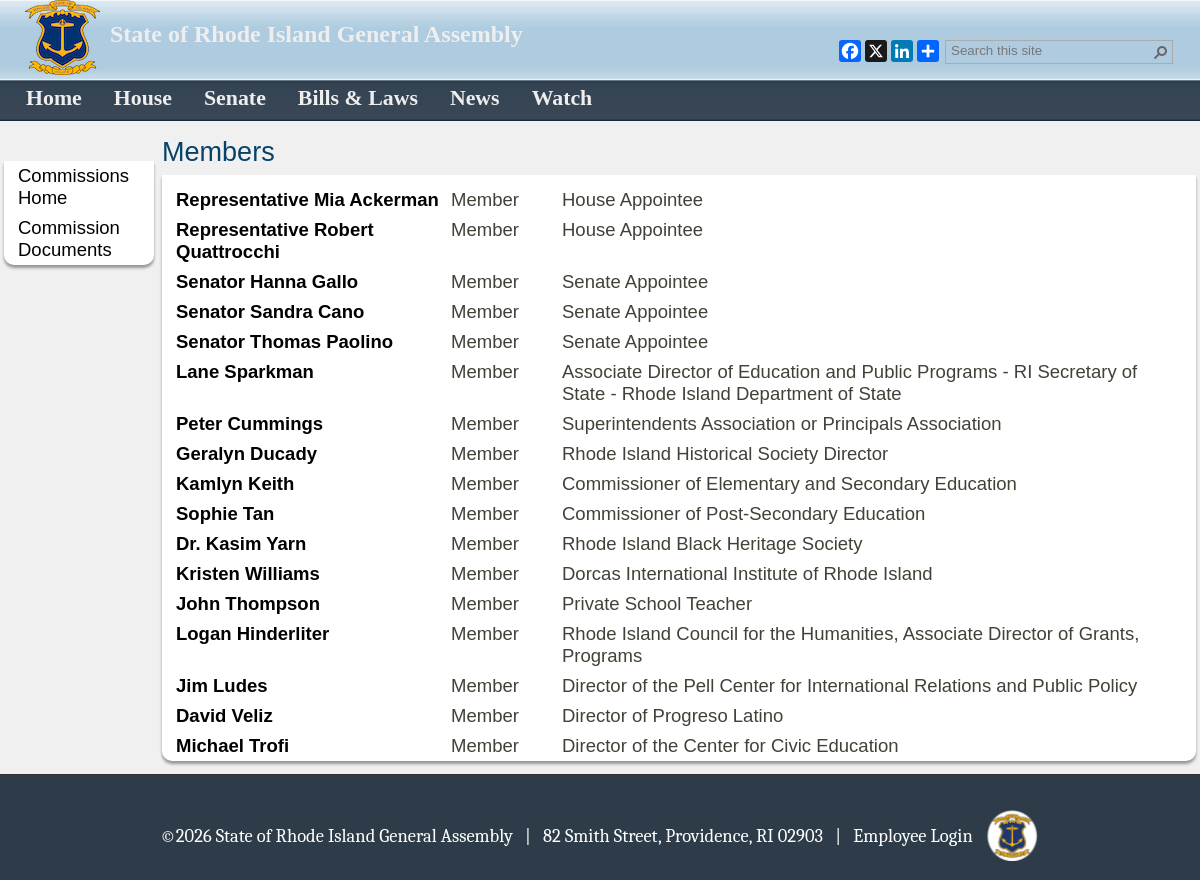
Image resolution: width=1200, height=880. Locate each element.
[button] (1161, 52)
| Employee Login (937, 835)
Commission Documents (69, 238)
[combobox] (1051, 50)
